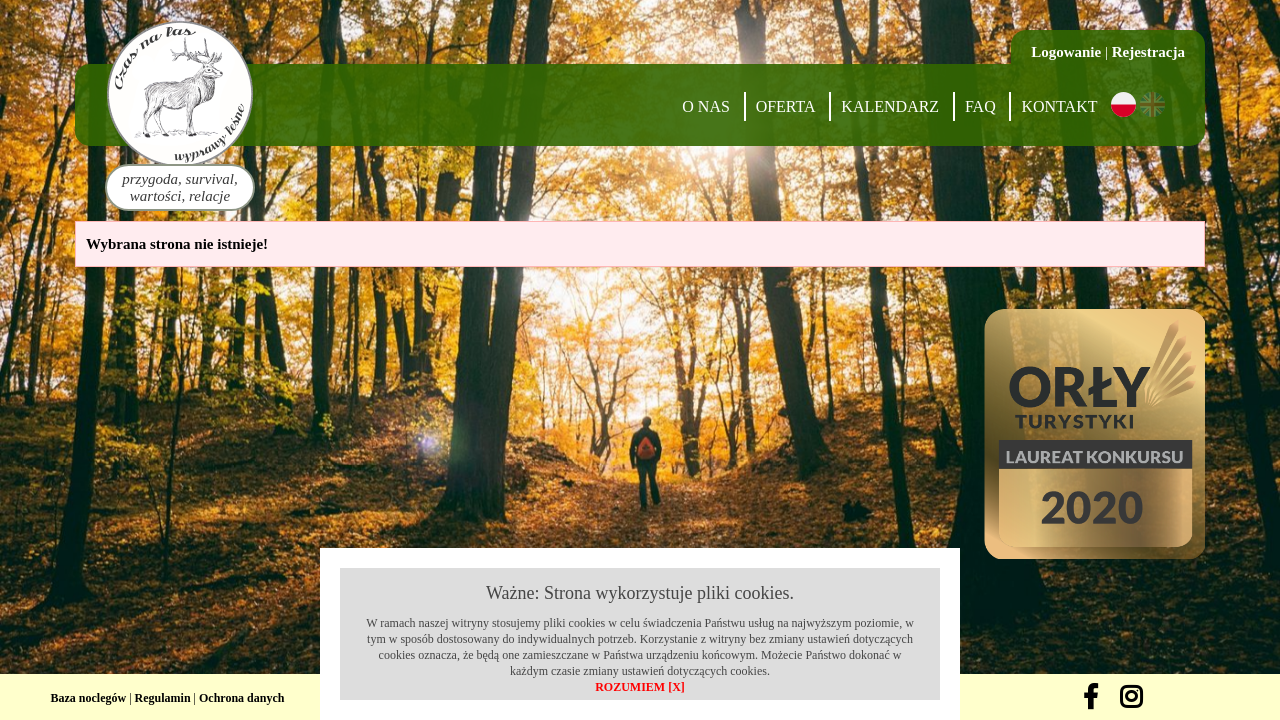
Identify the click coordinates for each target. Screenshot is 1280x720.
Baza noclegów (89, 698)
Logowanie (1066, 52)
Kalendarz (890, 106)
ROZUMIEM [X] (640, 687)
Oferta (786, 106)
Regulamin (163, 698)
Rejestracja (1148, 52)
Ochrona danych (241, 698)
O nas (706, 106)
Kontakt (1059, 106)
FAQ (980, 106)
